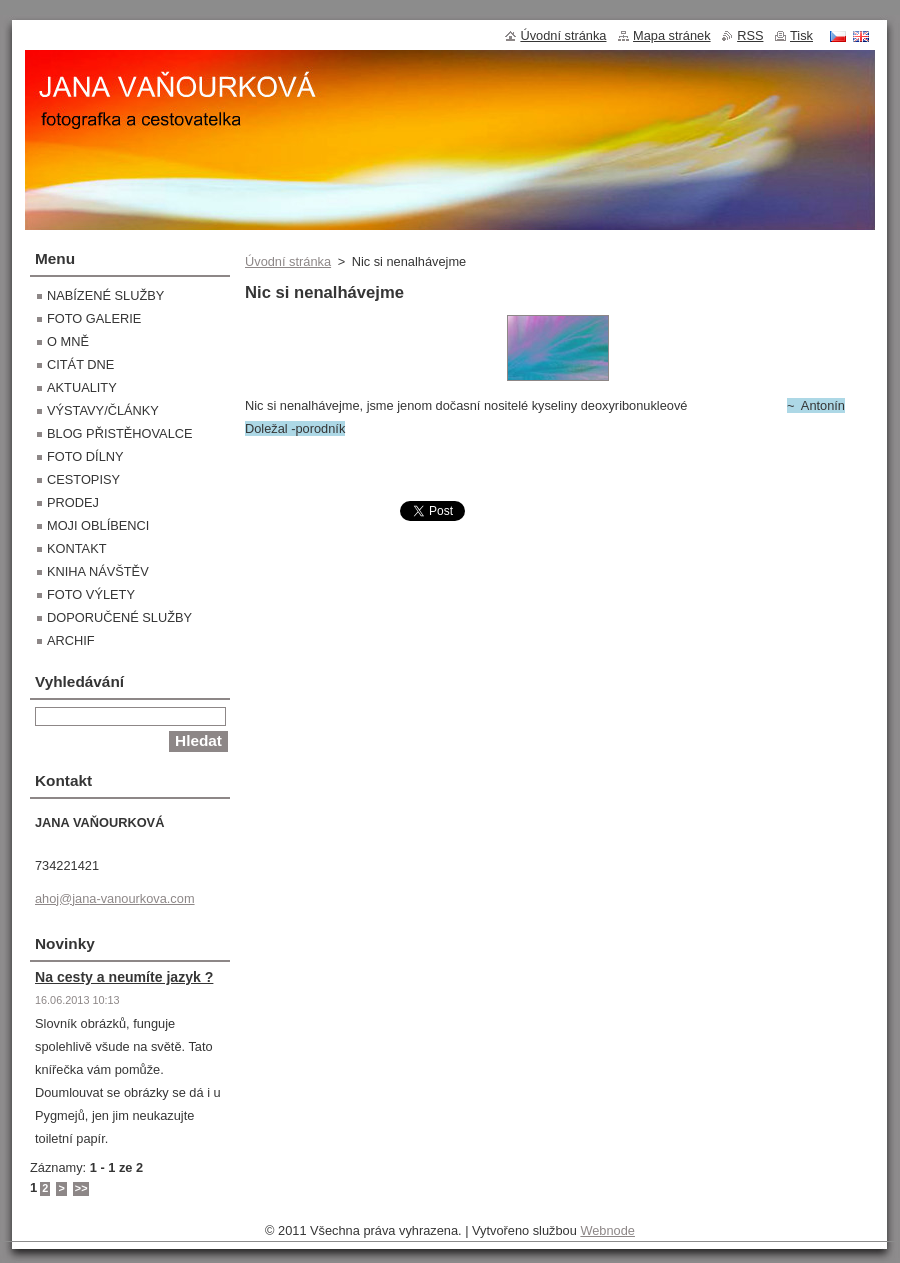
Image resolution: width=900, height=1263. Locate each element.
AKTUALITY (82, 387)
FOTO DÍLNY (85, 456)
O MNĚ (68, 341)
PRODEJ (73, 502)
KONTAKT (77, 548)
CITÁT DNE (80, 364)
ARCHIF (71, 640)
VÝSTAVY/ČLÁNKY (103, 410)
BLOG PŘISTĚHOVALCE (120, 433)
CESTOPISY (83, 479)
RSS (750, 35)
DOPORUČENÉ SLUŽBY (119, 617)
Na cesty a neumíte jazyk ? (124, 977)
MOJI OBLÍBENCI (98, 525)
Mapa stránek (672, 35)
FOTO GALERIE (94, 318)
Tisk (801, 35)
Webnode (607, 1230)
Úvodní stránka (288, 261)
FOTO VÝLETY (91, 594)
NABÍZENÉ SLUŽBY (105, 295)
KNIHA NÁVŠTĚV (98, 571)
